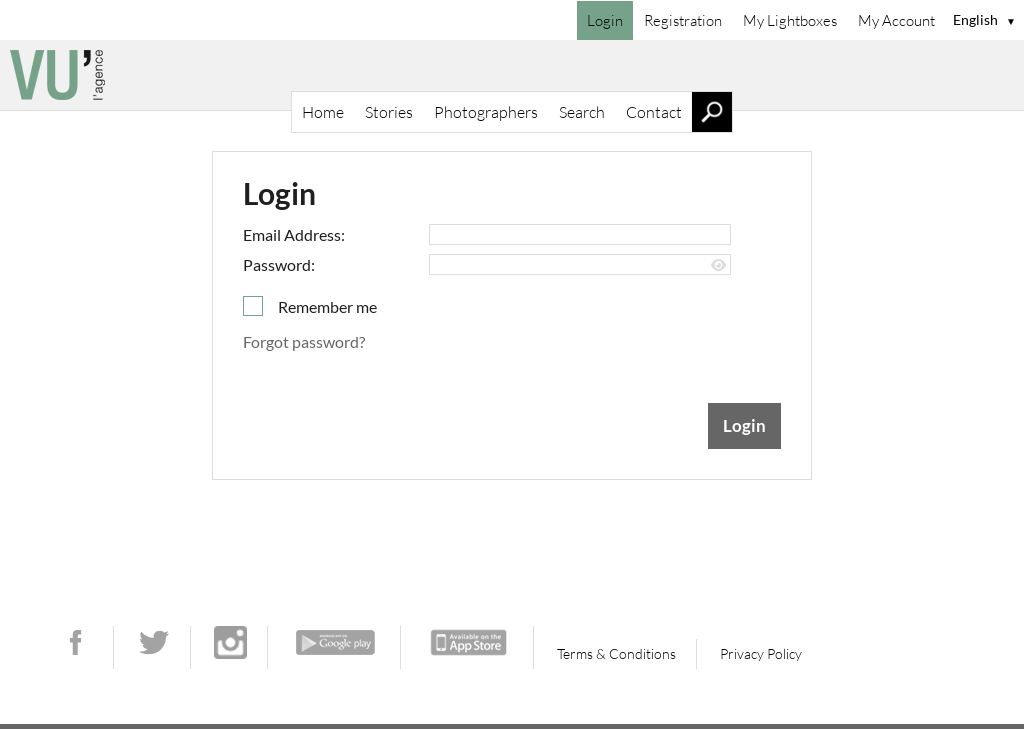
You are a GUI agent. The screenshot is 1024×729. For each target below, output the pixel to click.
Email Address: (294, 234)
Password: (279, 264)
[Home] (512, 75)
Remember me (327, 306)
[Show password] (718, 265)
